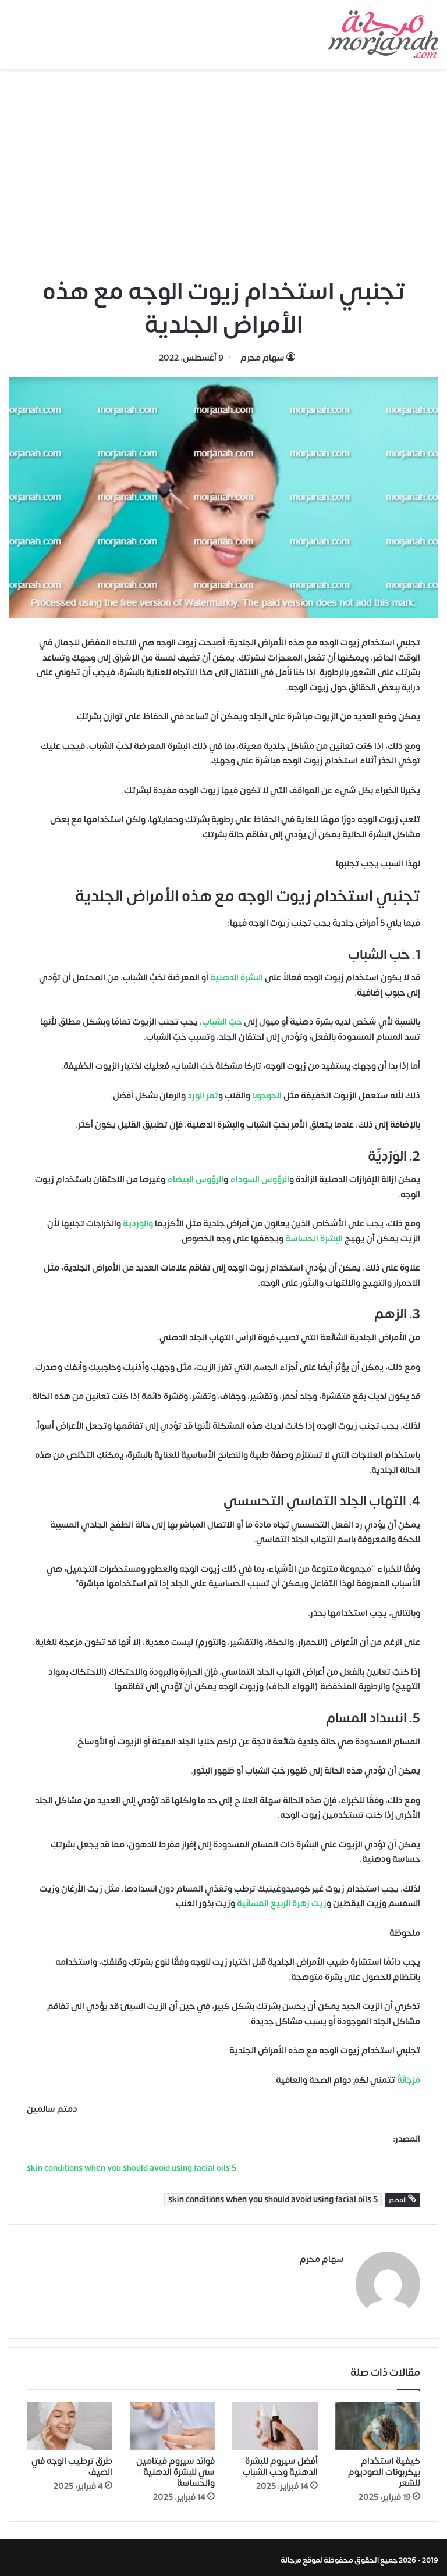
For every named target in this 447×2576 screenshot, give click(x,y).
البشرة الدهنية (236, 978)
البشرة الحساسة (314, 1239)
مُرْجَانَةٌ (408, 2080)
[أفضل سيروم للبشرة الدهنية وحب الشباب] (275, 2421)
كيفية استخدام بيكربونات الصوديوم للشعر (384, 2467)
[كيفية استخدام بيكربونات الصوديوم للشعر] (378, 2421)
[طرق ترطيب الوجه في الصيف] (69, 2421)
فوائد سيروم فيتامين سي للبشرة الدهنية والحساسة (175, 2467)
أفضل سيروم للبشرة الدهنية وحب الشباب (280, 2461)
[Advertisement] (223, 167)
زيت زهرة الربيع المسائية (282, 1903)
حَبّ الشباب (222, 1022)
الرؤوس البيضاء (195, 1179)
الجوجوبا (267, 1096)
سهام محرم (262, 358)
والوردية (138, 1223)
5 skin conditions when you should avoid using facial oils (273, 2199)
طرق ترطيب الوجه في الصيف (71, 2461)
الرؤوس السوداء (259, 1179)
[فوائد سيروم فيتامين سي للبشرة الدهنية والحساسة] (172, 2421)
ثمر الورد (202, 1096)
